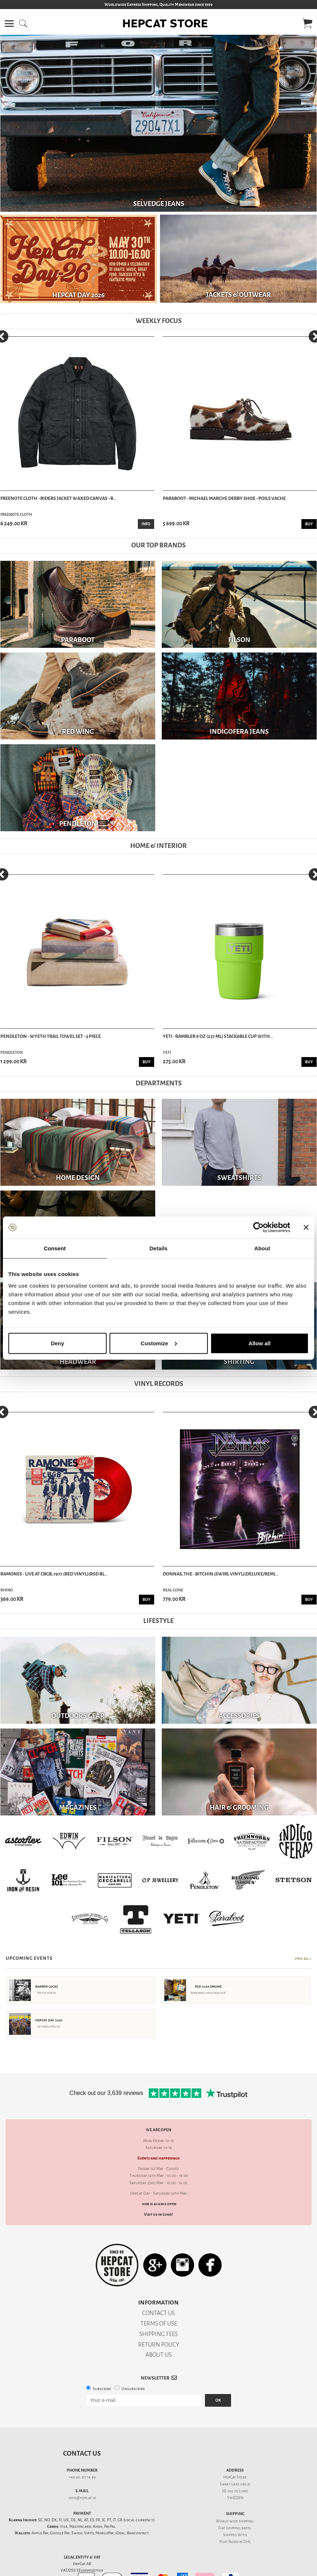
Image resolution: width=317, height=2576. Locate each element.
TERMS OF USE (158, 2323)
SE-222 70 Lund (235, 2491)
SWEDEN (235, 2498)
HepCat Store (235, 2477)
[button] (9, 23)
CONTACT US (158, 2313)
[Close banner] (306, 1227)
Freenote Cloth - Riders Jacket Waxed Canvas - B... (58, 498)
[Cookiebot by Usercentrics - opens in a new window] (258, 1227)
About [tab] (262, 1248)
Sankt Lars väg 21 (235, 2484)
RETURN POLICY (158, 2344)
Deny (57, 1343)
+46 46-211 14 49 (82, 2477)
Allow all (259, 1343)
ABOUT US (158, 2354)
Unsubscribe (133, 2388)
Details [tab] (158, 1248)
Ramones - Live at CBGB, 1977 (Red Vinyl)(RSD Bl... (54, 1574)
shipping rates (238, 2528)
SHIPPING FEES (158, 2334)
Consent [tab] (55, 1248)
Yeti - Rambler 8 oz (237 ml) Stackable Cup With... (218, 1036)
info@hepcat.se (82, 2498)
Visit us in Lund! (158, 2214)
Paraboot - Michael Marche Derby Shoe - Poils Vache (224, 498)
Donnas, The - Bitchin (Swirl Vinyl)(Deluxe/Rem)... (221, 1574)
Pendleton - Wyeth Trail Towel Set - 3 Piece (50, 1036)
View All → (303, 1958)
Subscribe (102, 2388)
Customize (159, 1343)
